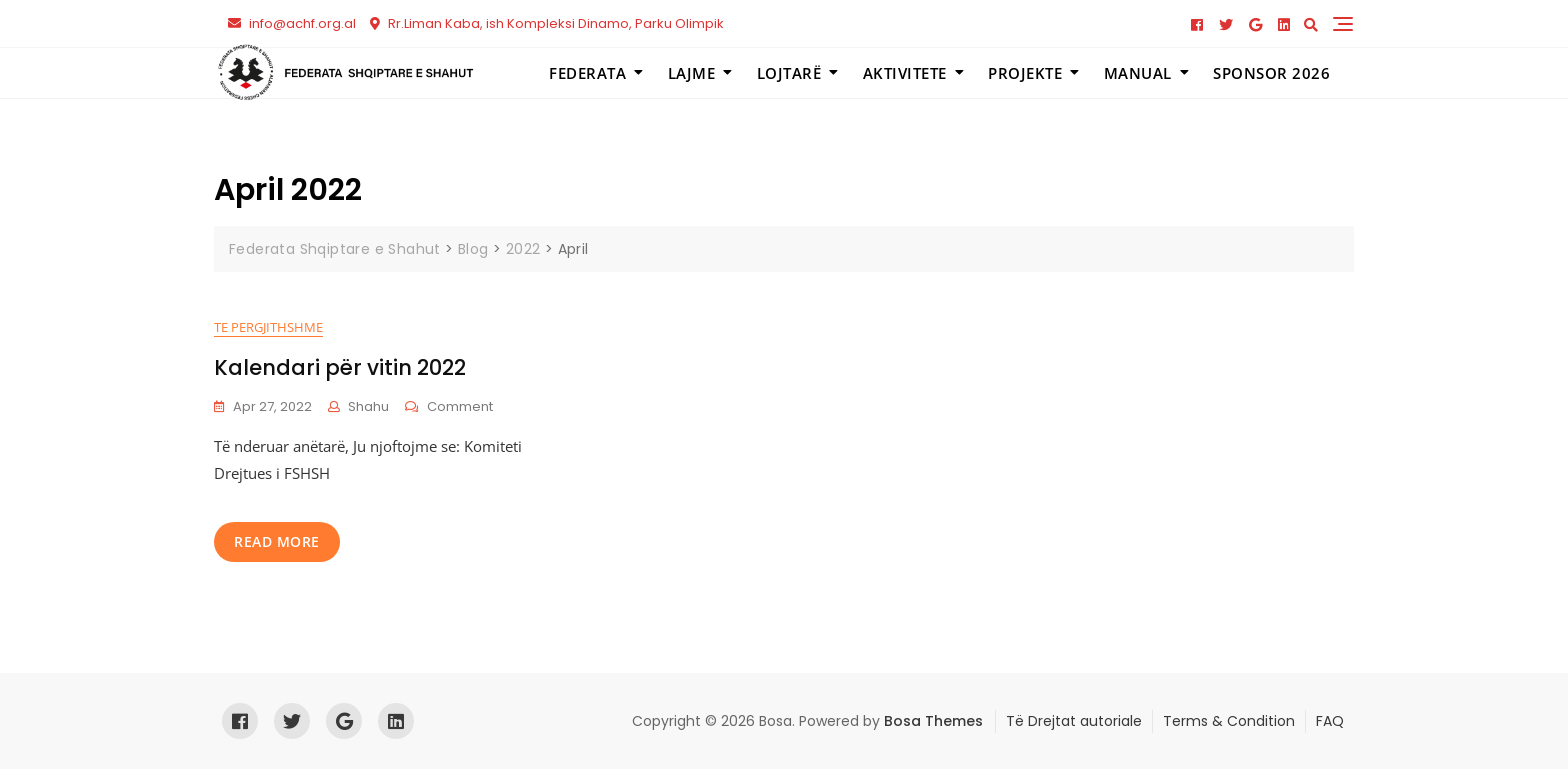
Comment (460, 406)
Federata (587, 73)
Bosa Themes (933, 721)
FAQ (1330, 721)
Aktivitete (905, 73)
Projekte (1025, 73)
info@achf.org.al (292, 23)
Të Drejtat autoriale (1074, 721)
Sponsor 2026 (1271, 73)
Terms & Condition (1229, 721)
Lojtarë (789, 73)
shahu (368, 406)
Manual (1138, 73)
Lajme (692, 73)
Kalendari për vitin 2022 (340, 367)
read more (277, 541)
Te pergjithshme (268, 327)
